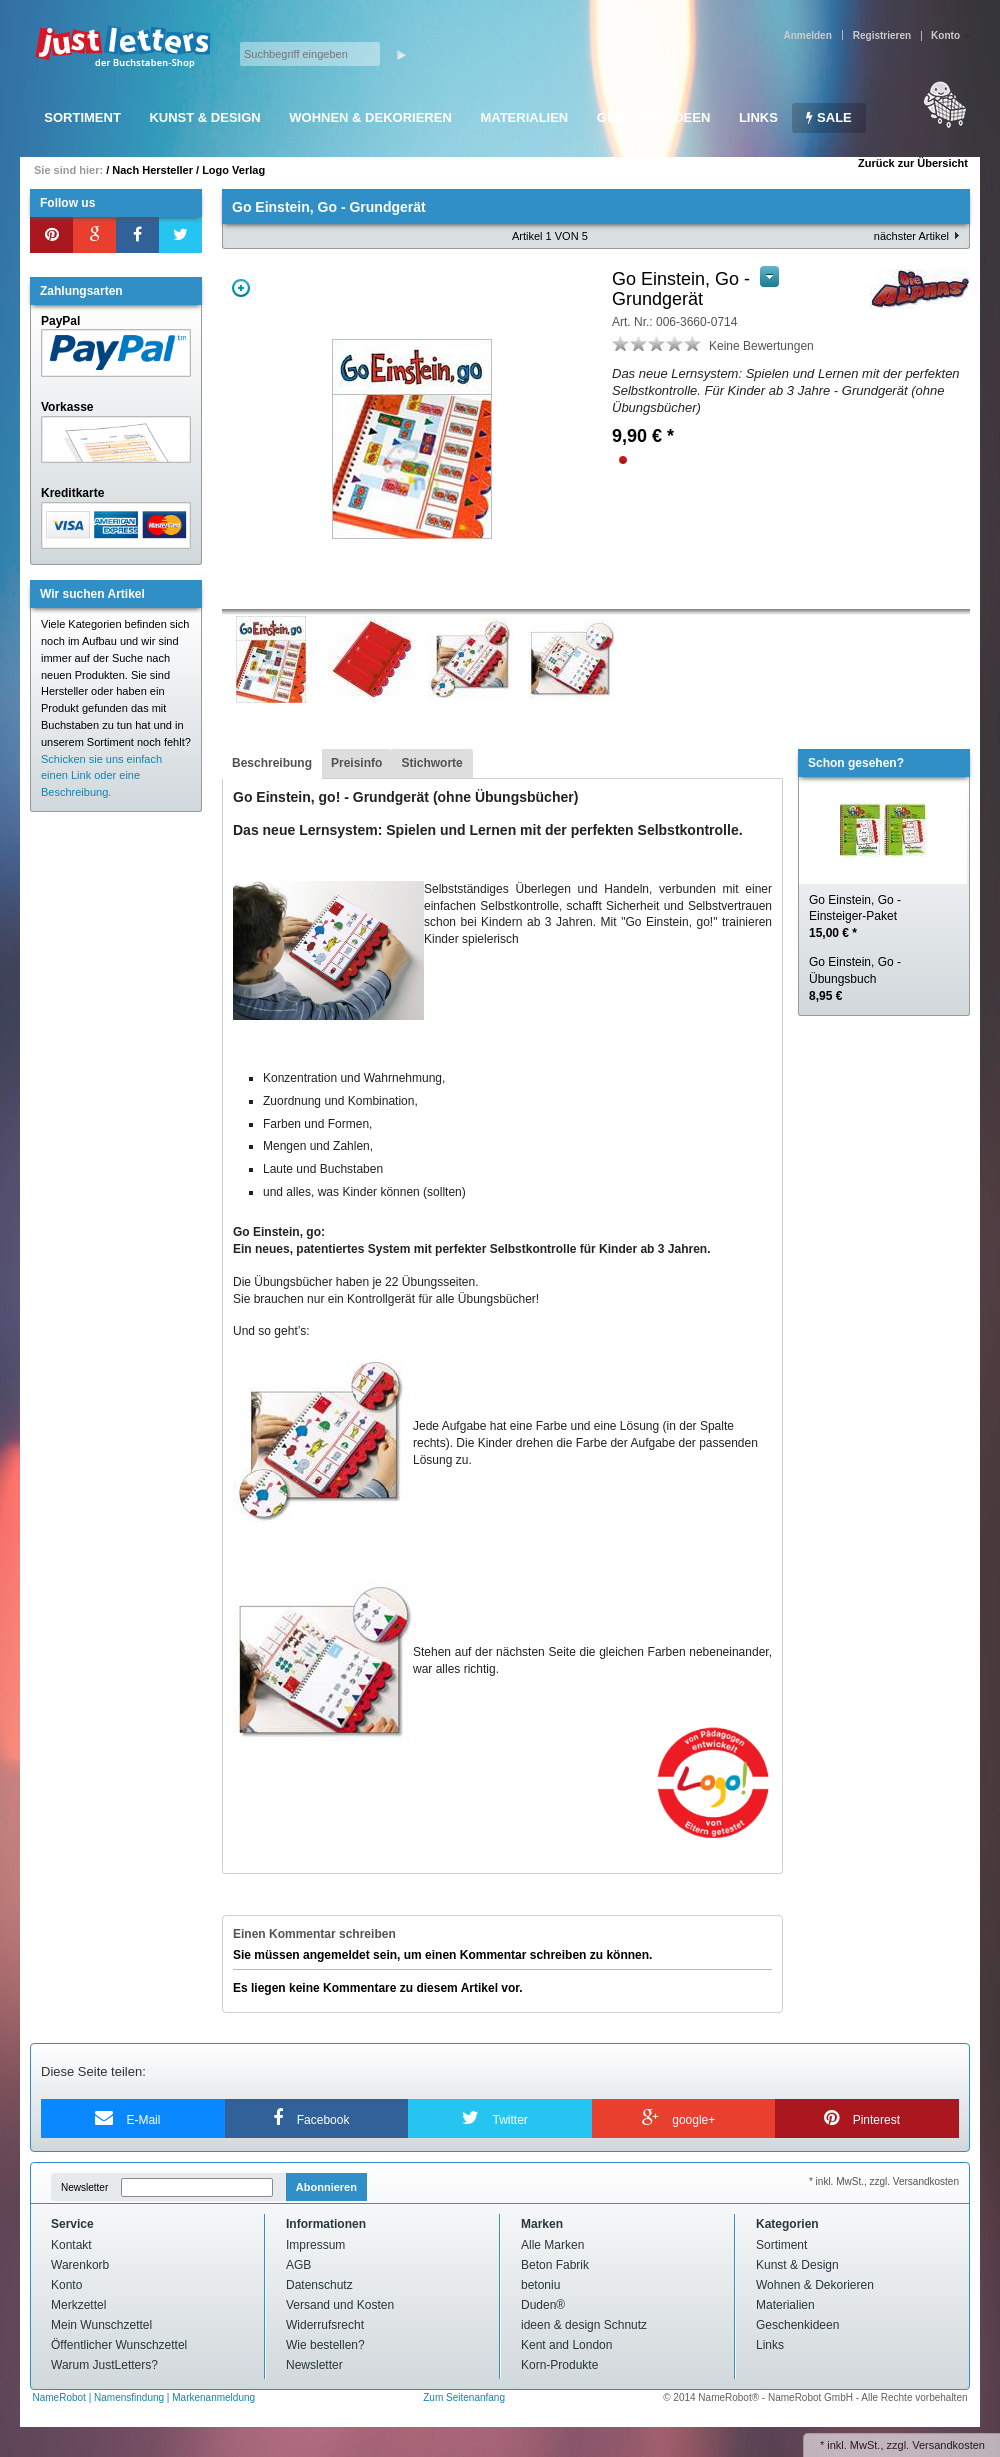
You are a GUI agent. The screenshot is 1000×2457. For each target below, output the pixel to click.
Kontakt (71, 2245)
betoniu (540, 2285)
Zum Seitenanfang (464, 2397)
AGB (298, 2265)
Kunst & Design (204, 117)
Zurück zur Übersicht (913, 163)
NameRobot (61, 2397)
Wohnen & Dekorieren (370, 117)
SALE (828, 117)
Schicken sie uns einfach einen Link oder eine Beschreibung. (101, 776)
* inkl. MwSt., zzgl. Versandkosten (884, 2181)
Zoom (241, 288)
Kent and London (566, 2345)
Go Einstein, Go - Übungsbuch (855, 979)
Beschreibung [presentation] (272, 763)
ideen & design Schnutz (584, 2325)
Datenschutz (319, 2285)
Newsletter (84, 2187)
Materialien (524, 117)
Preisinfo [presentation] (356, 763)
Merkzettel (78, 2305)
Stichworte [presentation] (431, 763)
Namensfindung (129, 2397)
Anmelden (807, 35)
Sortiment (82, 117)
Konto (66, 2285)
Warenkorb (80, 2265)
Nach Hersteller (152, 170)
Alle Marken (552, 2245)
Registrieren (882, 35)
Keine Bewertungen (761, 346)
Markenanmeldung (213, 2397)
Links (758, 117)
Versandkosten (948, 2445)
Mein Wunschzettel (101, 2325)
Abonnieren (326, 2187)
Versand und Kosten (340, 2305)
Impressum (315, 2245)
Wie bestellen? (325, 2345)
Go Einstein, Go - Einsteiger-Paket (855, 917)
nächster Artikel (911, 236)
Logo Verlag (233, 170)
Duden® (543, 2305)
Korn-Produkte (559, 2365)
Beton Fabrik (555, 2265)
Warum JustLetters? (104, 2365)
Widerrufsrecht (325, 2325)
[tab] (272, 764)
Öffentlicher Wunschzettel (119, 2345)
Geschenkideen (653, 117)
